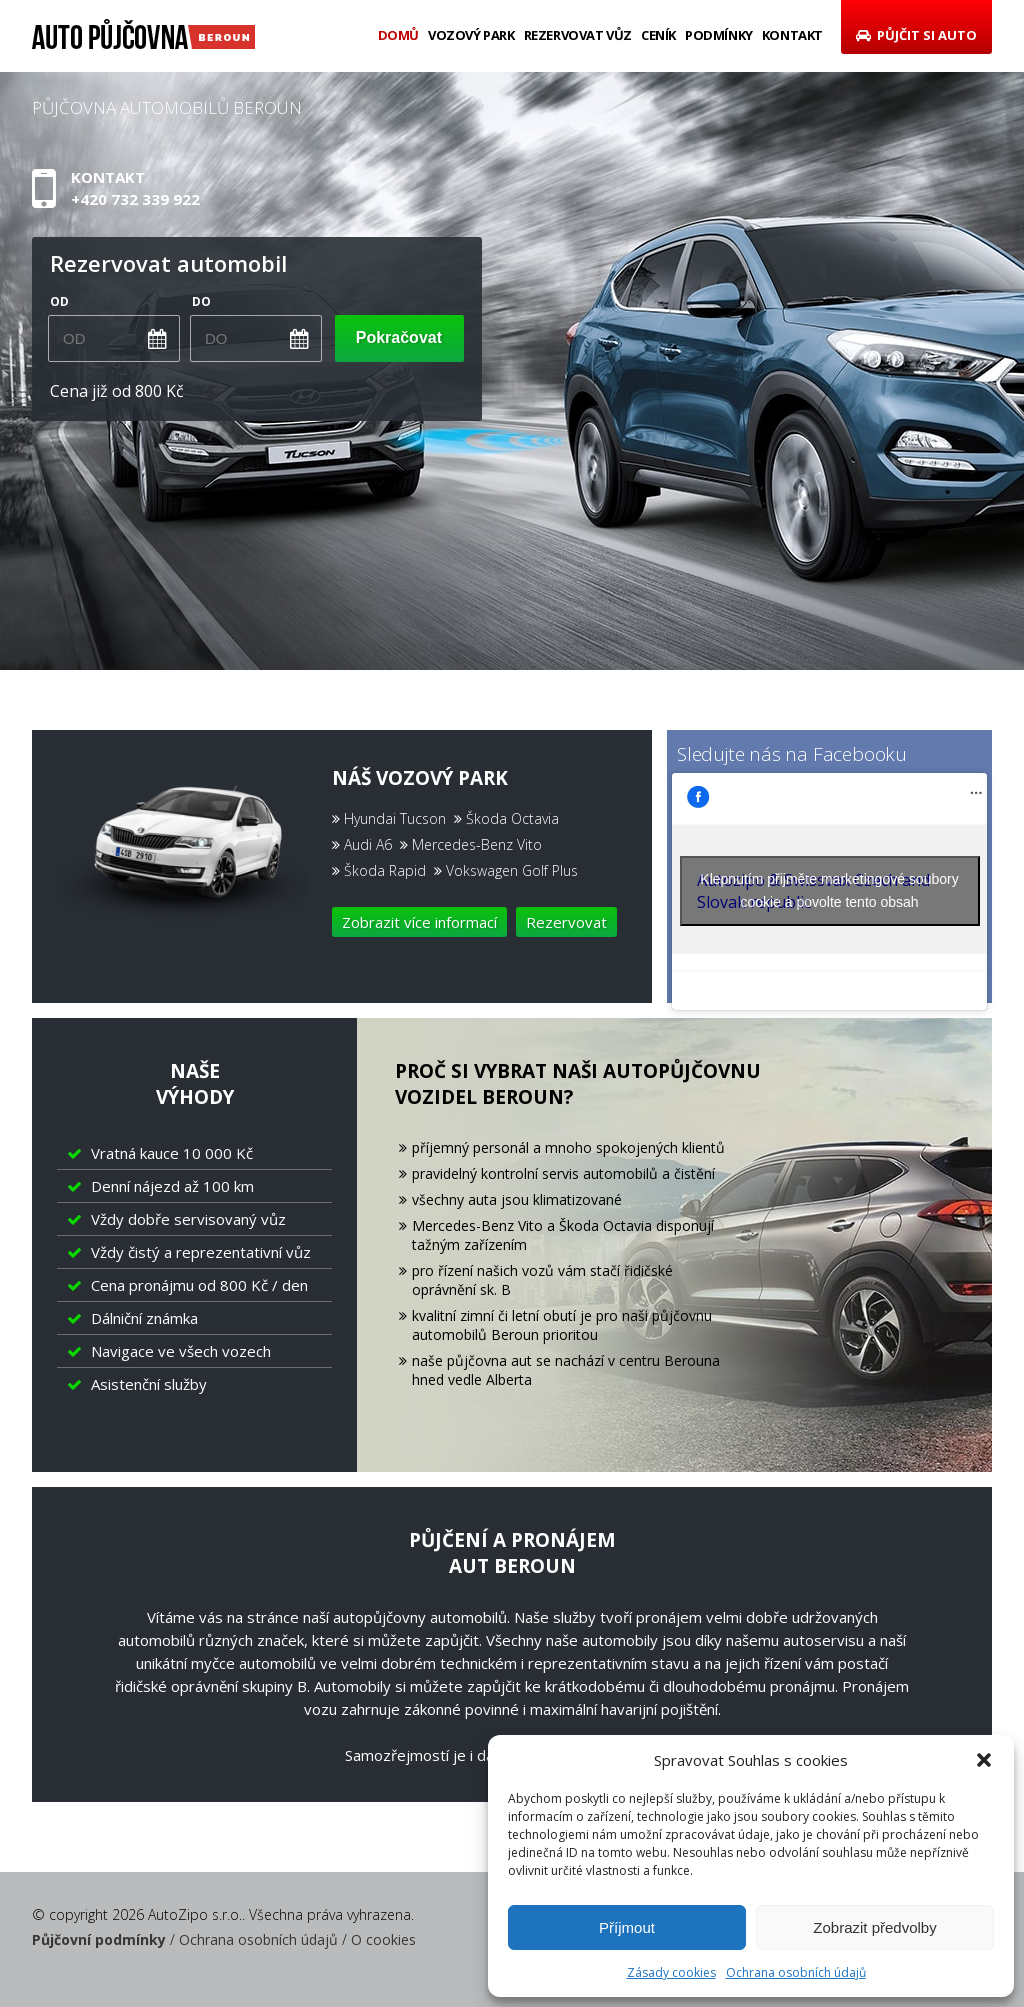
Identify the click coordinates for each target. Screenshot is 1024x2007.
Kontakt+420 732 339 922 (135, 189)
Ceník (658, 35)
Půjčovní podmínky (99, 1939)
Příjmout (627, 1927)
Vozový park (471, 35)
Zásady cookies (671, 1972)
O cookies (383, 1939)
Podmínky (719, 35)
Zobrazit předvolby (874, 1927)
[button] (984, 1760)
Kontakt (792, 35)
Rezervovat (566, 922)
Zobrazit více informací (419, 922)
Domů (398, 35)
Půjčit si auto (916, 35)
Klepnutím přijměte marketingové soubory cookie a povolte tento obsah (829, 890)
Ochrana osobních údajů (796, 1972)
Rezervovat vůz (578, 35)
